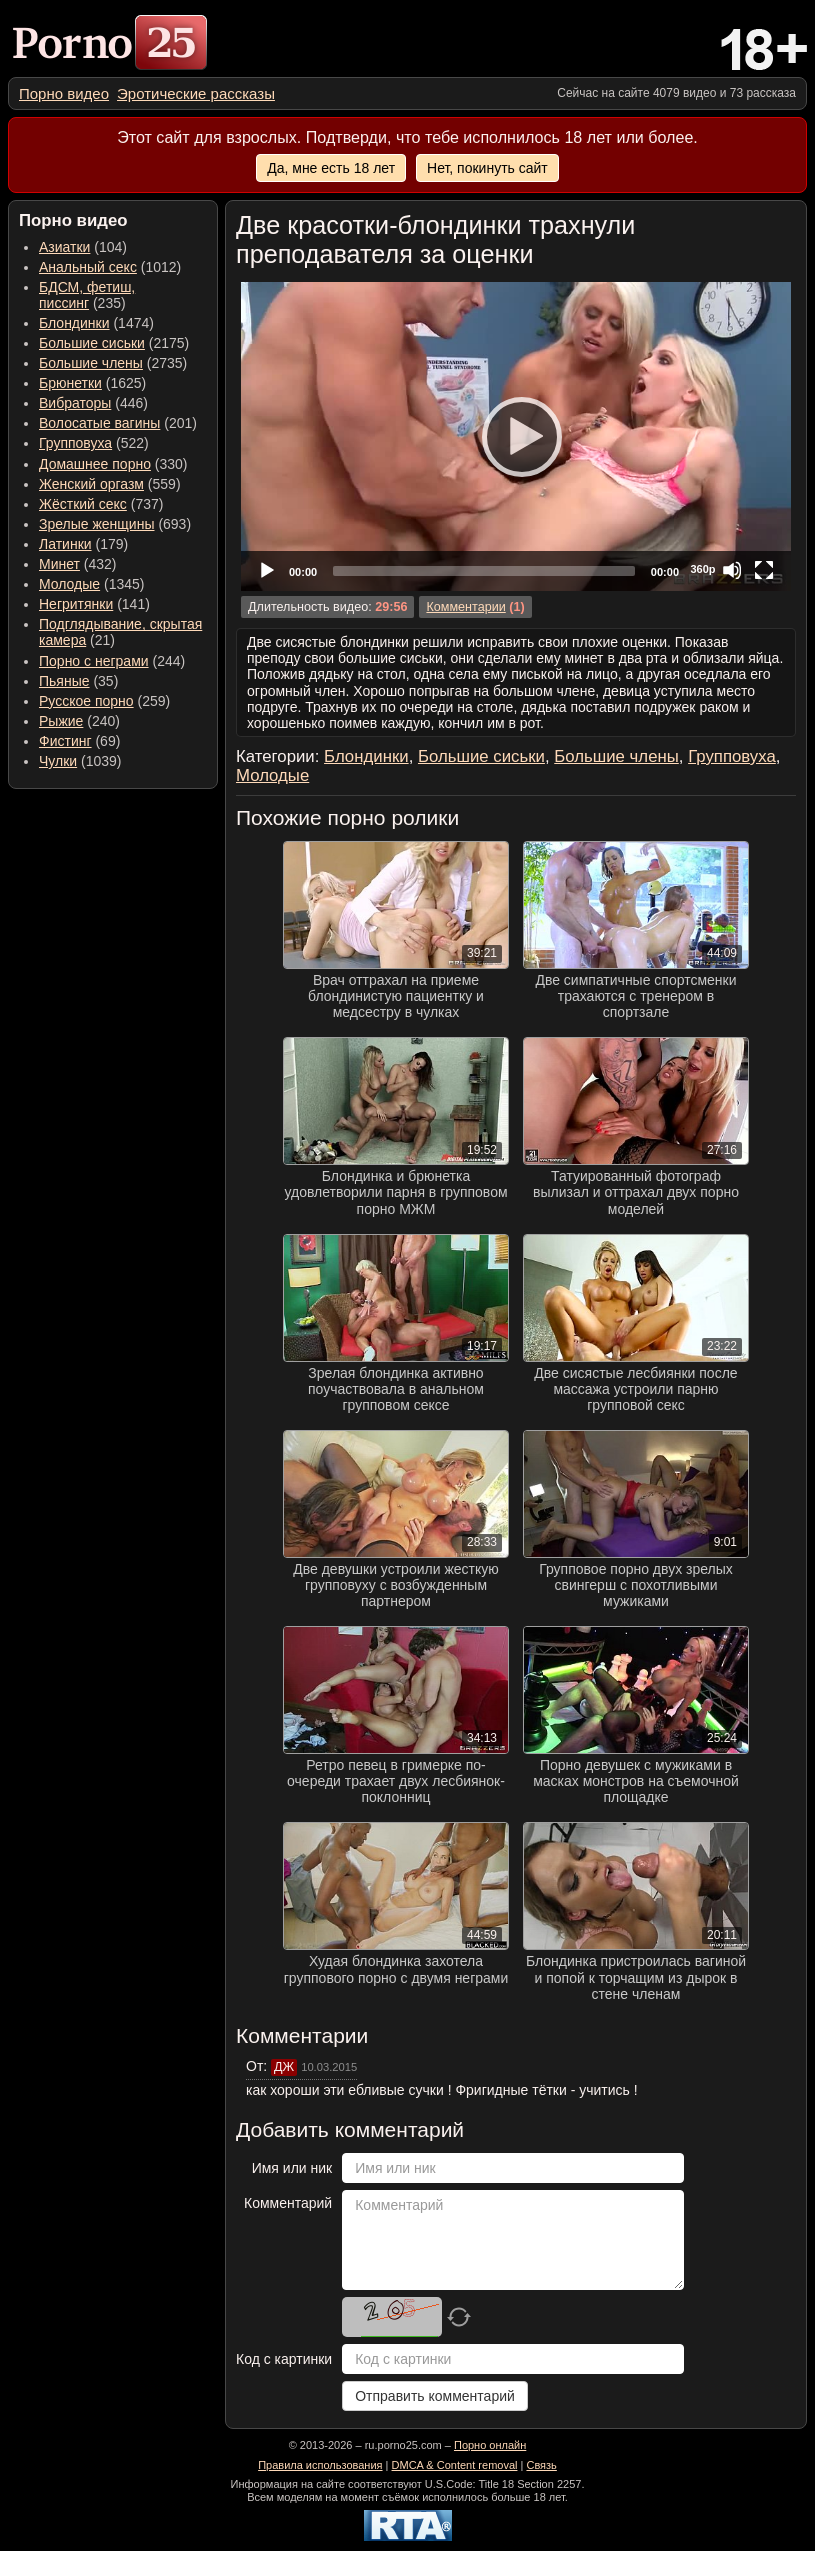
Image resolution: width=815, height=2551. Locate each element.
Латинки (65, 544)
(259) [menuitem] (104, 701)
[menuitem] (64, 93)
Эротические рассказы (196, 93)
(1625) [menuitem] (92, 383)
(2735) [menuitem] (113, 363)
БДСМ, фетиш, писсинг (87, 295)
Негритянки (76, 604)
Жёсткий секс (83, 504)
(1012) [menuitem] (110, 267)
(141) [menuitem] (94, 604)
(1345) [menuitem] (91, 584)
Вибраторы (75, 403)
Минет (59, 564)
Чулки (58, 761)
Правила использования (320, 2465)
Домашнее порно (95, 464)
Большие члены (91, 363)
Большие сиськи (92, 343)
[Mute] (732, 570)
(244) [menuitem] (112, 661)
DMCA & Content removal (455, 2465)
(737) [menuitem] (101, 504)
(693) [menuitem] (115, 524)
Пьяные (64, 681)
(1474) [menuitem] (96, 323)
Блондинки (74, 323)
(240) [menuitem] (79, 721)
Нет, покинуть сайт (487, 168)
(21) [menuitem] (120, 632)
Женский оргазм (91, 484)
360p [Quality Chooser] (702, 569)
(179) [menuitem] (83, 544)
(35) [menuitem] (78, 681)
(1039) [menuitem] (80, 761)
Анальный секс (88, 267)
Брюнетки (70, 383)
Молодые (69, 584)
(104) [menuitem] (83, 247)
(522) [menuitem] (94, 443)
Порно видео (64, 93)
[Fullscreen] (764, 570)
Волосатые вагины (99, 423)
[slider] (484, 571)
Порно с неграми (94, 661)
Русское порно (86, 701)
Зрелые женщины (97, 524)
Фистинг (65, 741)
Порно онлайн (490, 2445)
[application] (516, 436)
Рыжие (61, 721)
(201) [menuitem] (118, 423)
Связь (541, 2465)
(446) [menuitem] (93, 403)
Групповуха (75, 443)
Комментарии (465, 607)
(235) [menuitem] (87, 295)
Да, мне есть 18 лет (331, 168)
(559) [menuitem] (110, 484)
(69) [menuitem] (79, 741)
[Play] (516, 436)
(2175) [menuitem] (114, 343)
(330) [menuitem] (113, 464)
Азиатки (64, 247)
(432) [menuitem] (78, 564)
